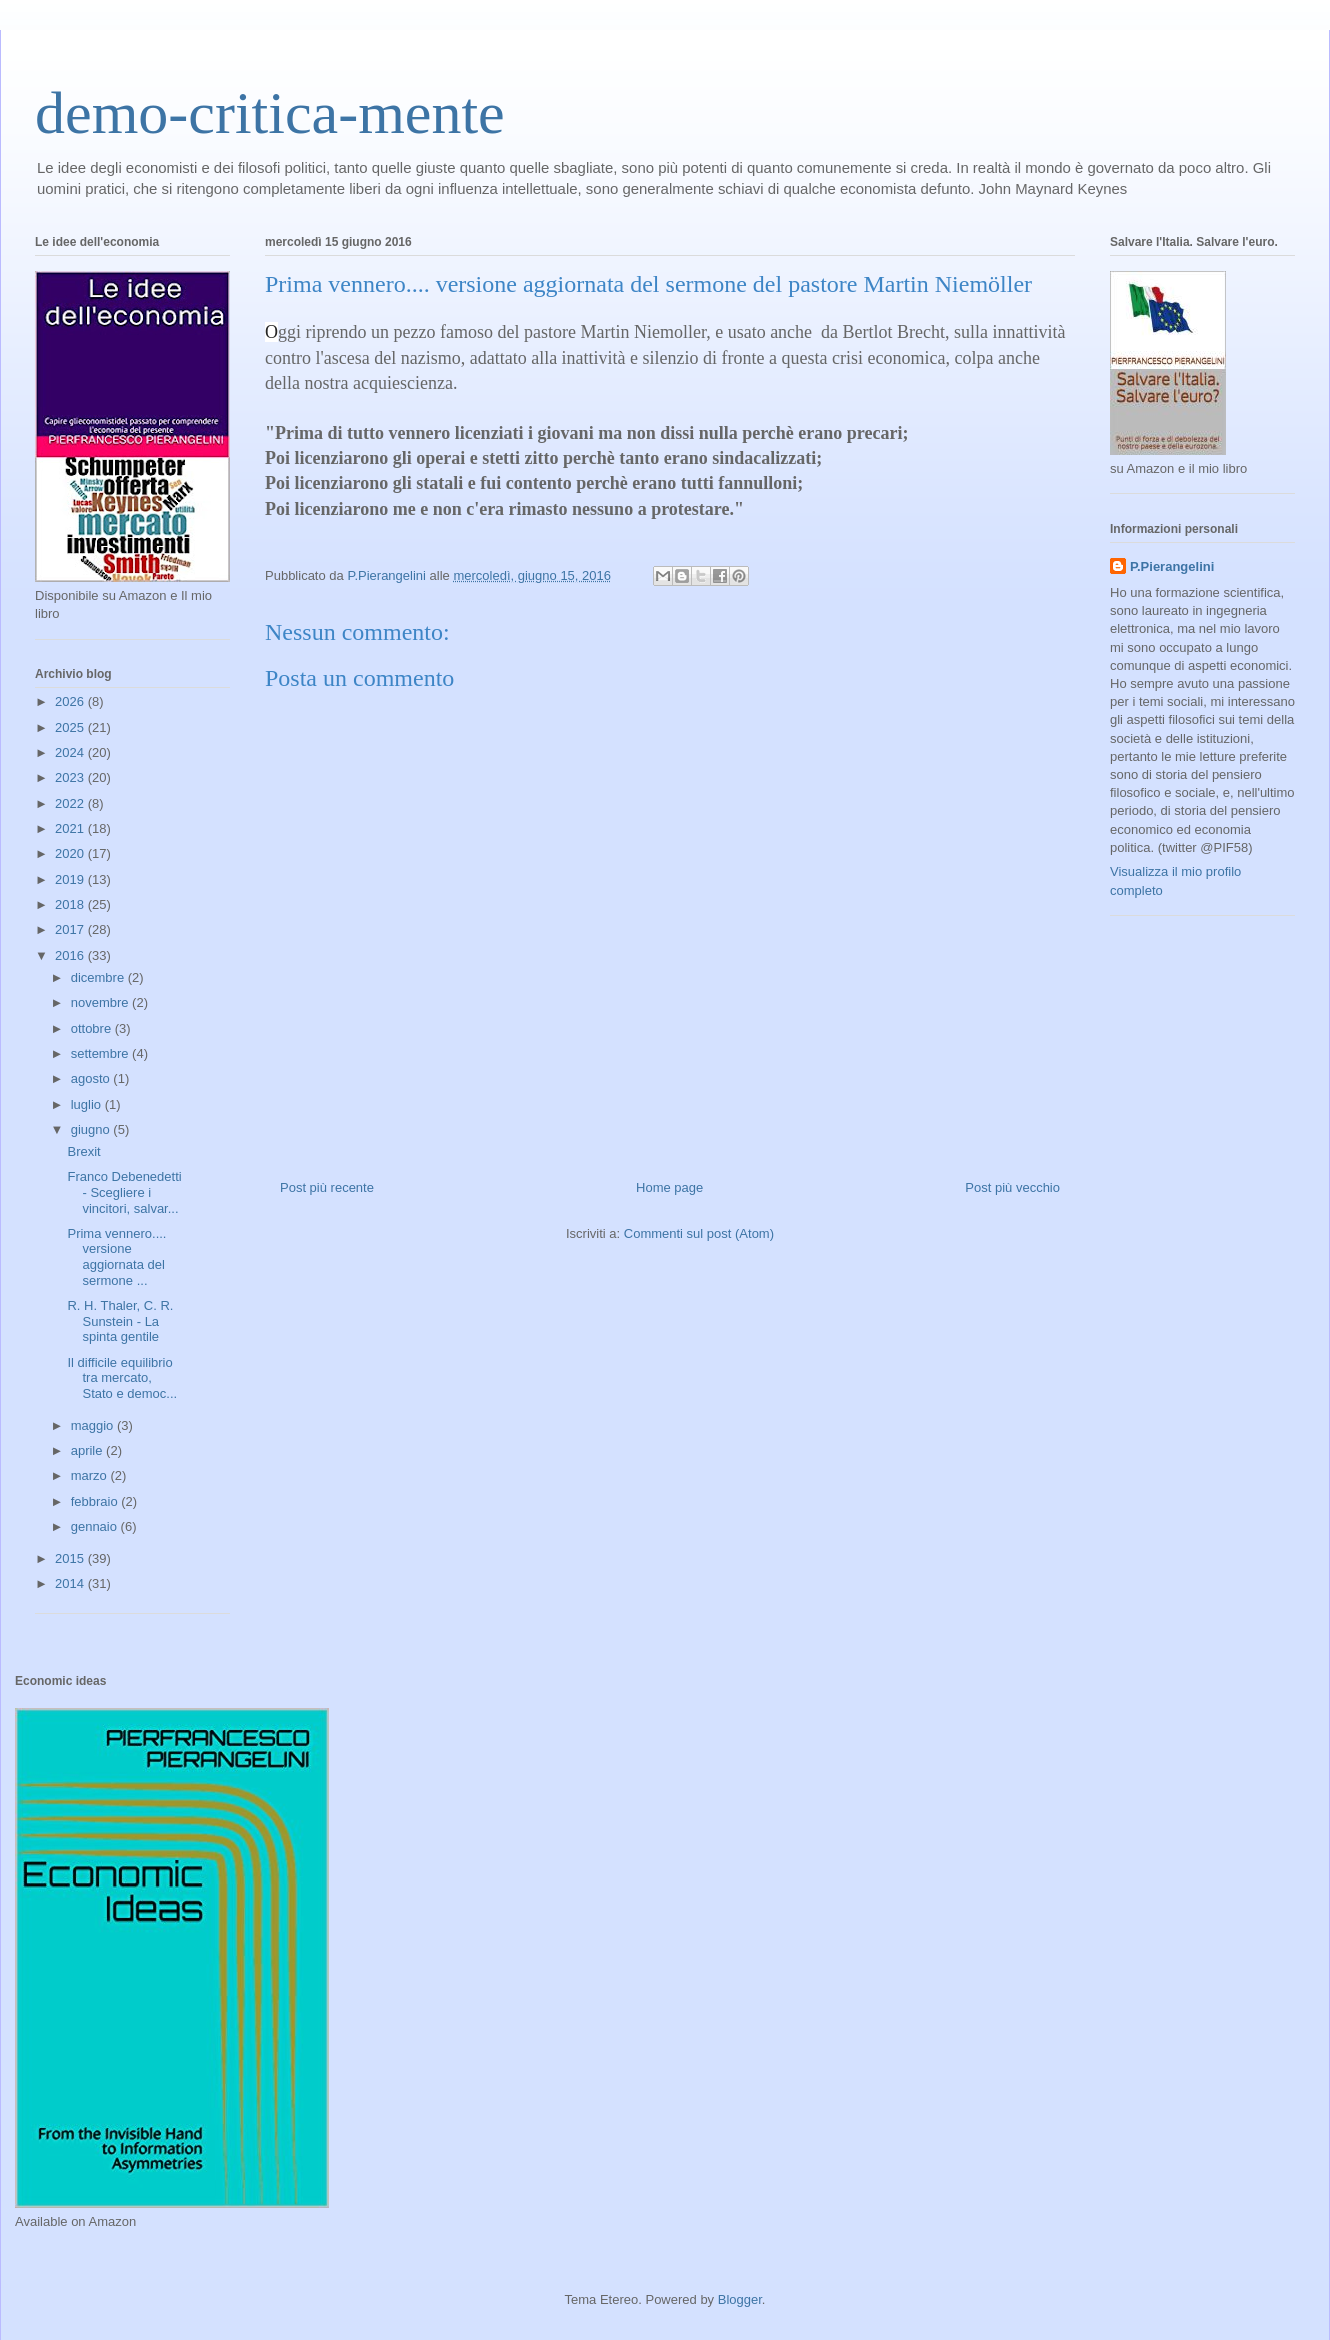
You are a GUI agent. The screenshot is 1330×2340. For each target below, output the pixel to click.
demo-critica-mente (270, 113)
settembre (101, 1053)
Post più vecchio (1012, 1187)
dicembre (99, 977)
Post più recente (327, 1187)
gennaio (96, 1526)
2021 (71, 828)
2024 (71, 752)
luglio (88, 1104)
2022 (71, 803)
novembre (101, 1002)
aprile (88, 1450)
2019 (71, 879)
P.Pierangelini (1172, 566)
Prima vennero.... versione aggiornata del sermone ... (116, 1257)
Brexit (83, 1151)
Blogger (740, 2299)
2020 (71, 853)
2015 (71, 1558)
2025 (71, 727)
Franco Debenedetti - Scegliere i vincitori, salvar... (124, 1192)
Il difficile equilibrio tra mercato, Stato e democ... (122, 1378)
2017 (71, 929)
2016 (71, 955)
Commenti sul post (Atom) (699, 1233)
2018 (71, 904)
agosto (92, 1078)
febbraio (96, 1501)
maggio (94, 1425)
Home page (669, 1187)
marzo (91, 1475)
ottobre (93, 1028)
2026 (71, 701)
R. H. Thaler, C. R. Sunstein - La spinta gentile (120, 1321)
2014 (71, 1583)
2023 (71, 777)
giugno (92, 1129)
